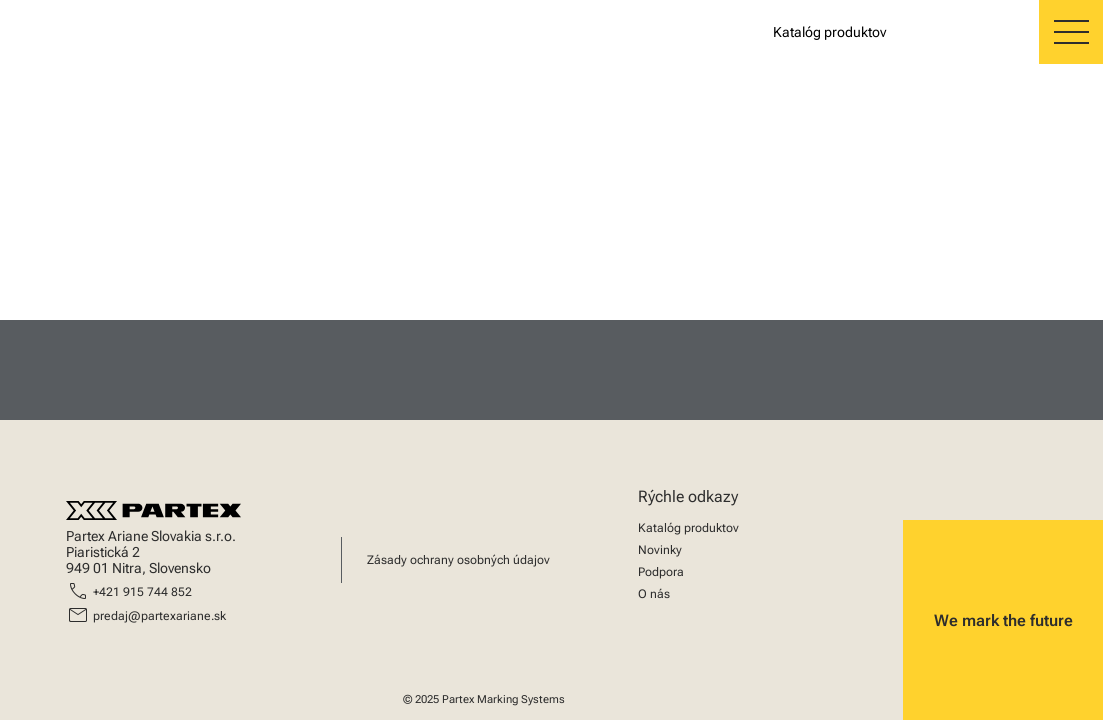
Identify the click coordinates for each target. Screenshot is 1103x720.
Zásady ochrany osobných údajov (458, 560)
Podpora (661, 572)
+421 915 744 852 (142, 592)
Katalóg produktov (688, 528)
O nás (654, 594)
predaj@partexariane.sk (159, 616)
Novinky (660, 550)
